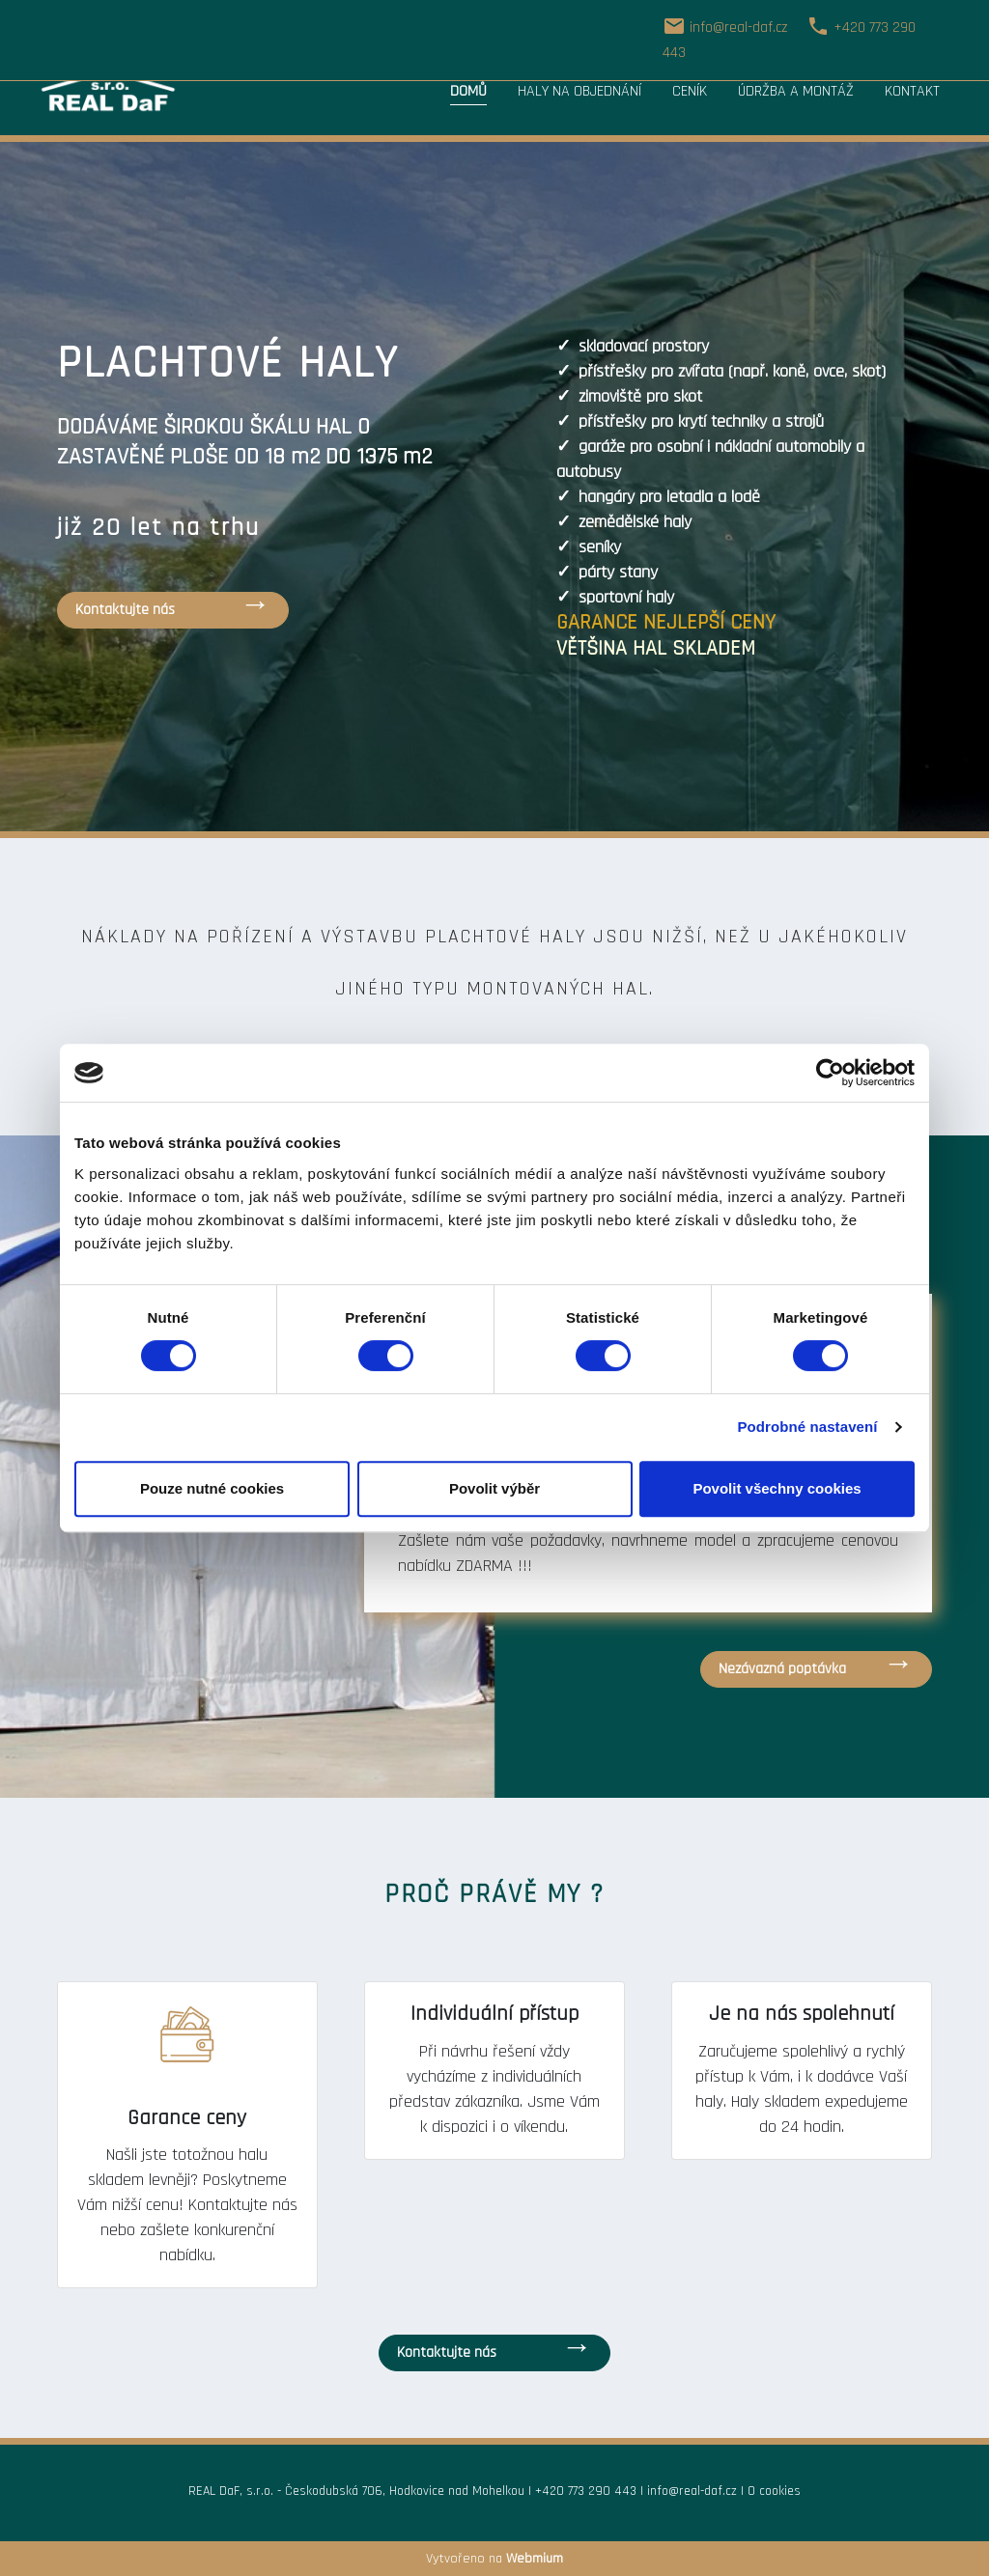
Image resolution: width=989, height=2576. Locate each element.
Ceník (689, 91)
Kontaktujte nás (125, 610)
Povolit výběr (494, 1488)
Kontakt (912, 91)
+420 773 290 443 (585, 2491)
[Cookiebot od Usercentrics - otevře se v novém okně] (830, 1072)
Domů (468, 91)
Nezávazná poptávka (782, 1669)
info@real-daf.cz (692, 2491)
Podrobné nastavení (807, 1426)
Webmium (534, 2558)
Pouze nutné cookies (212, 1488)
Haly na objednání (579, 91)
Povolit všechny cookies (776, 1488)
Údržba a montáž (796, 91)
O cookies (774, 2491)
